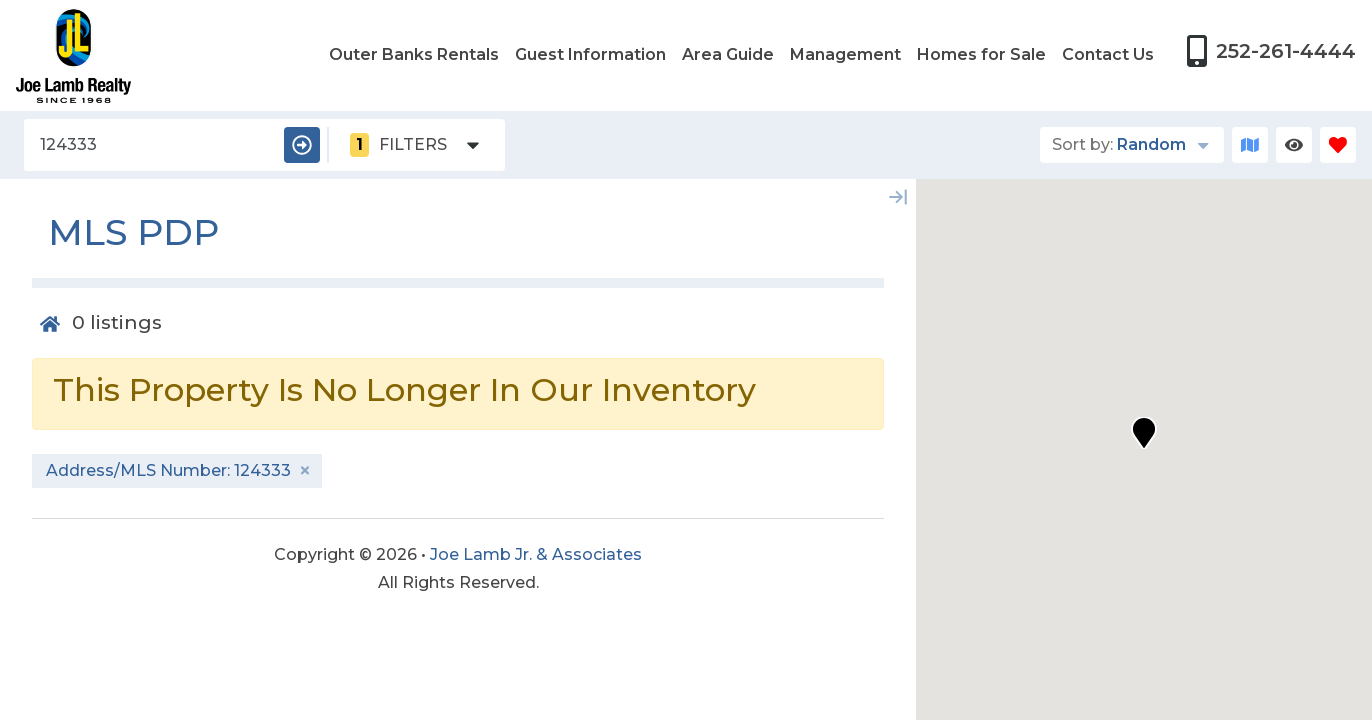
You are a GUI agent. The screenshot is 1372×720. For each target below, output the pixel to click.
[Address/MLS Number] (150, 145)
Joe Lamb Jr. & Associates (536, 554)
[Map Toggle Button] (1250, 145)
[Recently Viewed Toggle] (1294, 145)
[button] (1144, 433)
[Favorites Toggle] (1338, 145)
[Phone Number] (1271, 51)
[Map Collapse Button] (898, 197)
